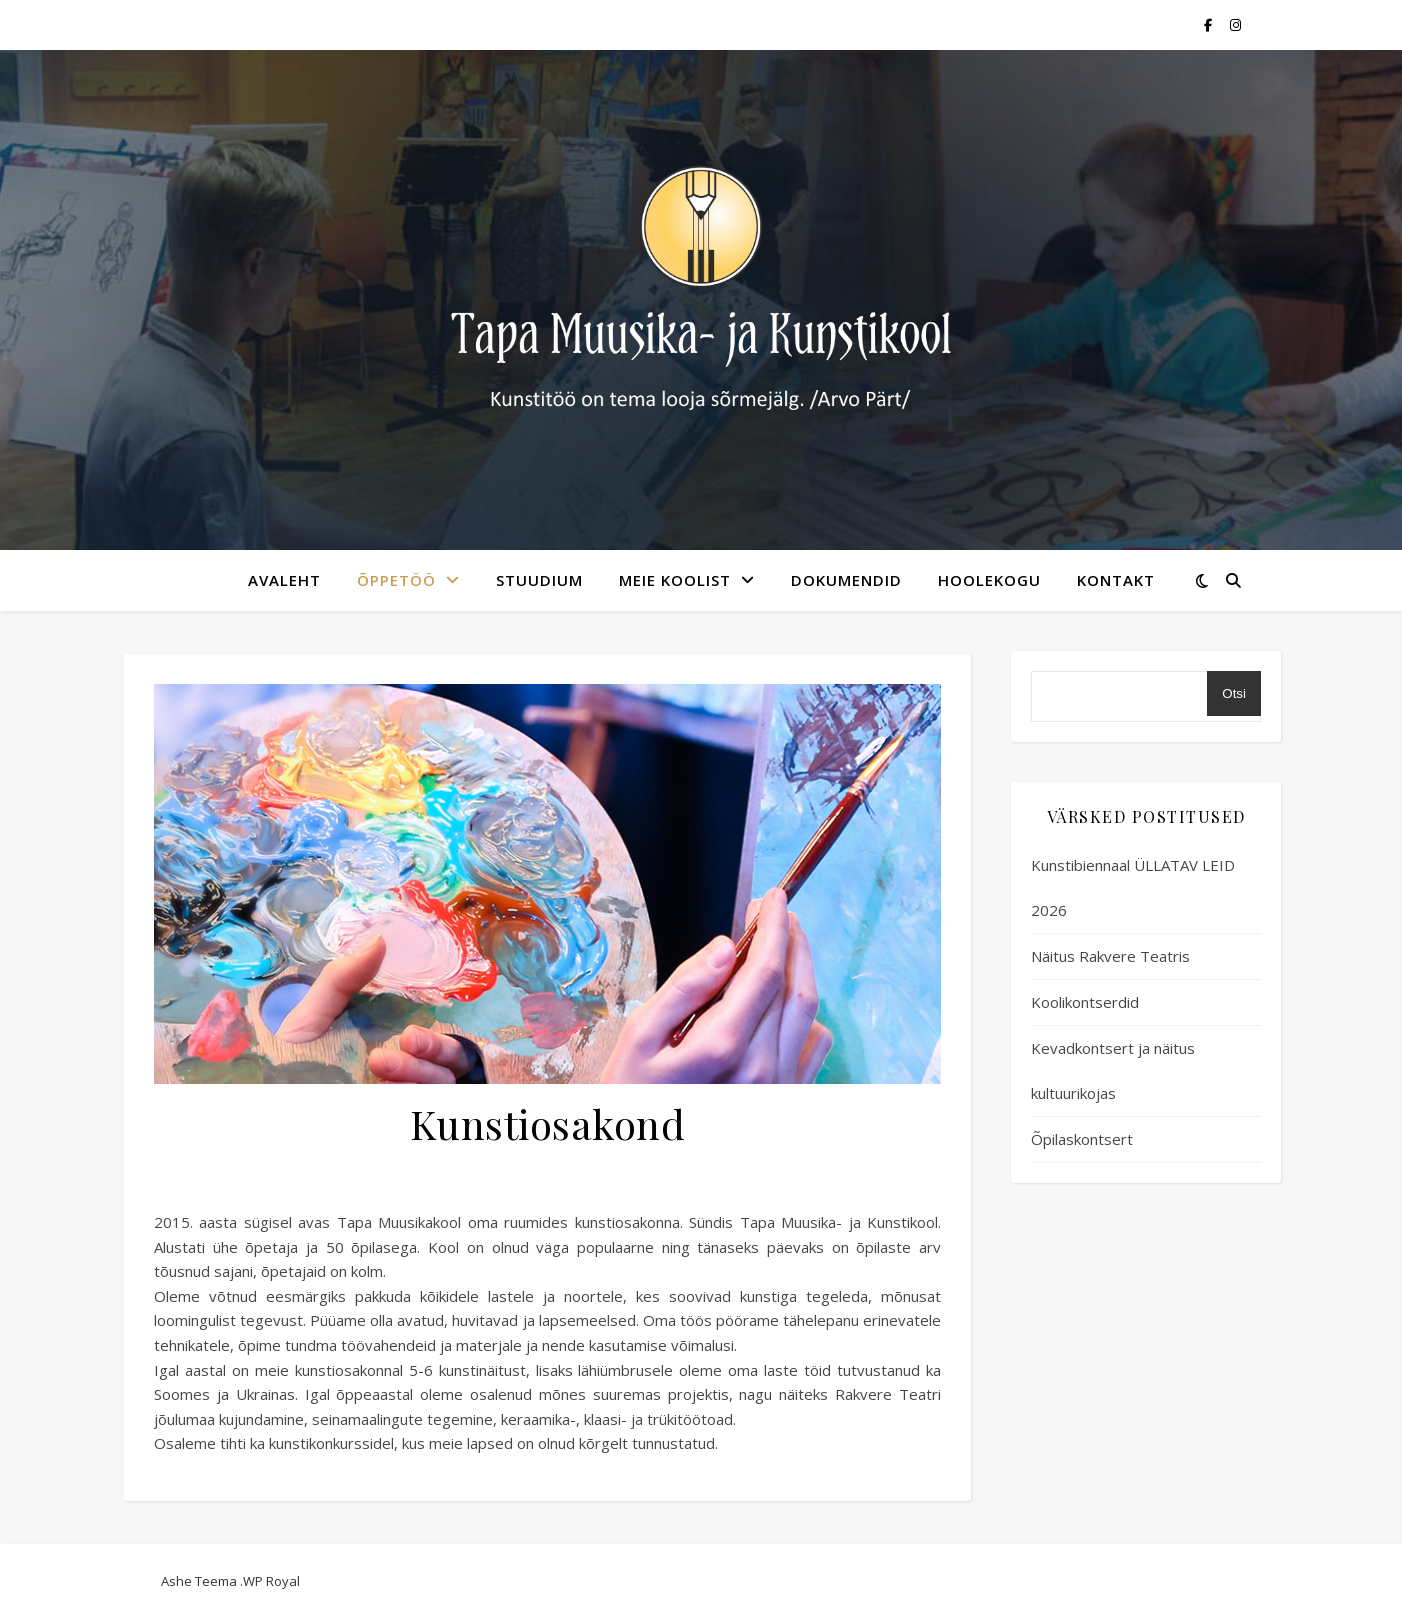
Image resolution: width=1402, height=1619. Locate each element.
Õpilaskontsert (1082, 1139)
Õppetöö (396, 580)
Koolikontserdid (1085, 1002)
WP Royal (271, 1581)
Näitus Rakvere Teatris (1110, 956)
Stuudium (539, 580)
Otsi (1234, 693)
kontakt (1116, 580)
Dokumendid (846, 580)
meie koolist (675, 580)
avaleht (284, 580)
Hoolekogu (989, 580)
